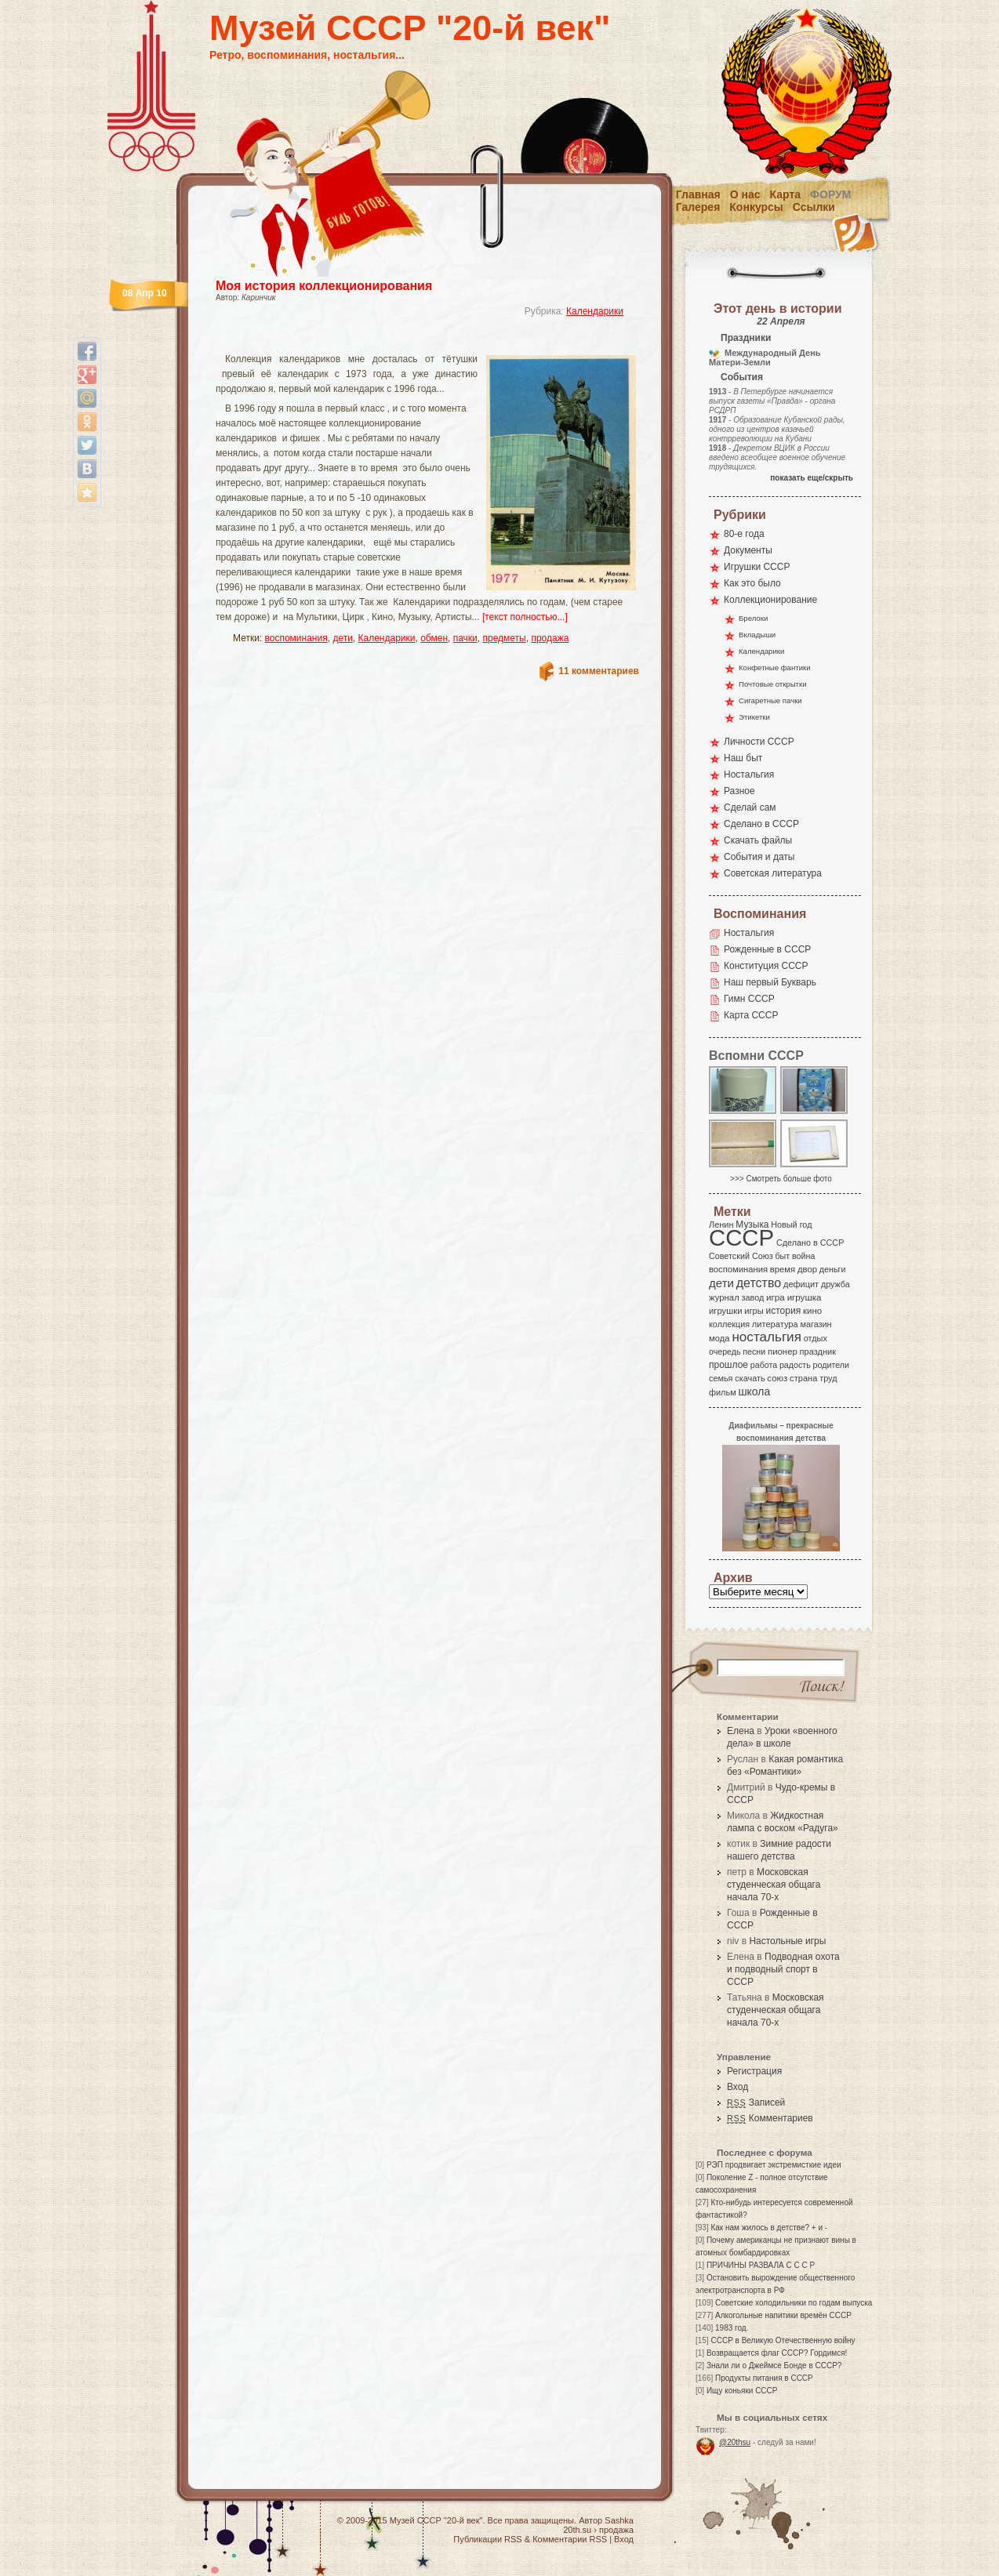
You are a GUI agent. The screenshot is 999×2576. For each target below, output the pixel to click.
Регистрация (754, 2071)
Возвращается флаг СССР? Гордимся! (777, 2353)
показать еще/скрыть (811, 477)
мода (719, 1338)
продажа (550, 638)
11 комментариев (598, 671)
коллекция (729, 1324)
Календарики (594, 311)
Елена (740, 1730)
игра (775, 1297)
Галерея (698, 207)
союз (777, 1378)
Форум (830, 194)
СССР (741, 1237)
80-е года (744, 533)
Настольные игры (787, 1941)
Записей (756, 2102)
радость (795, 1365)
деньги (832, 1269)
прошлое (728, 1364)
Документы (748, 550)
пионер (782, 1351)
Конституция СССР (766, 965)
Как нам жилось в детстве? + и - (768, 2227)
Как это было (752, 583)
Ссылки (814, 207)
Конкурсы (756, 207)
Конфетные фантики (775, 667)
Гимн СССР (749, 998)
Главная (698, 194)
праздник (818, 1351)
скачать (750, 1378)
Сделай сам (750, 807)
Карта (785, 194)
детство (759, 1282)
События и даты (759, 856)
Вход (737, 2086)
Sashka (619, 2520)
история (783, 1310)
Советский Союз (741, 1256)
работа (763, 1365)
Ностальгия (749, 774)
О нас (745, 194)
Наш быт (743, 758)
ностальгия (766, 1337)
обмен (434, 638)
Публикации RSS (487, 2539)
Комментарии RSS (569, 2539)
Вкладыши (757, 634)
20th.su (577, 2529)
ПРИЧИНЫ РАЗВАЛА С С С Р (761, 2265)
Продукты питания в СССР (764, 2378)
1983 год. (731, 2328)
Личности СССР (759, 741)
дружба (835, 1284)
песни (754, 1351)
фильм (722, 1392)
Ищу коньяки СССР (742, 2390)
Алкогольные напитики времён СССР (783, 2315)
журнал (724, 1297)
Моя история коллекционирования (324, 285)
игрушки (726, 1310)
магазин (815, 1324)
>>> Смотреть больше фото (781, 1178)
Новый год (791, 1224)
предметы (504, 638)
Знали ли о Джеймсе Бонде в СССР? (774, 2365)
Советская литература (773, 873)
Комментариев (770, 2118)
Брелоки (753, 618)
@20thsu (734, 2442)
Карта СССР (751, 1015)
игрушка (804, 1297)
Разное (739, 790)
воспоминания (296, 638)
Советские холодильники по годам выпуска (793, 2302)
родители (830, 1365)
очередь (725, 1351)
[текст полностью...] (525, 616)
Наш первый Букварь (770, 982)
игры (753, 1310)
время (782, 1269)
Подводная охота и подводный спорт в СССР (783, 1969)
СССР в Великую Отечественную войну (782, 2340)
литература (775, 1324)
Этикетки (754, 717)
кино (812, 1310)
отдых (815, 1338)
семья (720, 1378)
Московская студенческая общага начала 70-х (773, 1885)
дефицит (801, 1284)
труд (828, 1378)
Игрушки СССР (757, 566)
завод (753, 1297)
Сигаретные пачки (770, 700)
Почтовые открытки (773, 684)
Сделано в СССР (761, 823)
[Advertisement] (408, 341)
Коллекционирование (770, 599)
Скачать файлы (758, 840)
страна (803, 1378)
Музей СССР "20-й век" (409, 28)
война (803, 1256)
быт (782, 1256)
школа (754, 1391)
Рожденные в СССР (767, 949)
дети (342, 638)
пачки (465, 638)
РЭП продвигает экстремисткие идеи (774, 2165)
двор (807, 1269)
